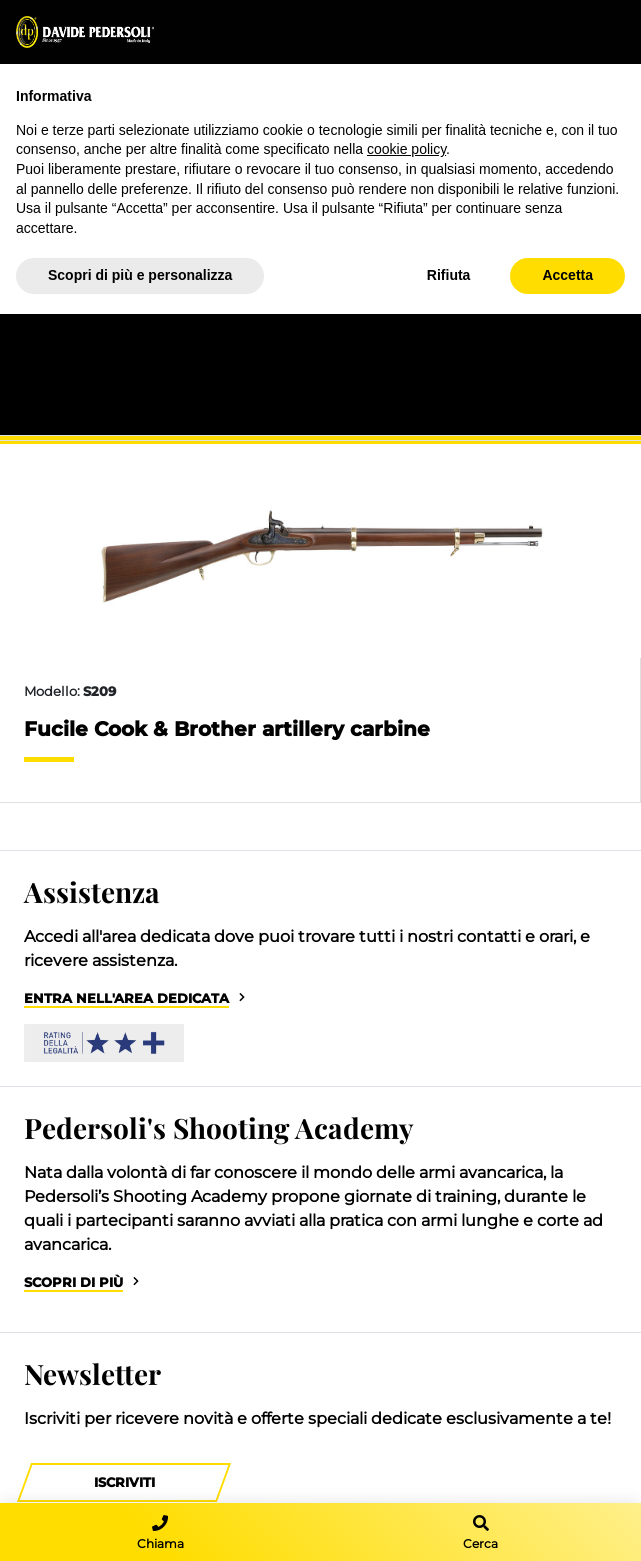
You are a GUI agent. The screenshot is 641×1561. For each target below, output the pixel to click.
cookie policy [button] (406, 149)
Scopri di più (73, 1282)
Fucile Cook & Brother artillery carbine (227, 729)
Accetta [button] (567, 275)
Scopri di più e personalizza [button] (140, 275)
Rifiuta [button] (449, 275)
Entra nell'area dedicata (126, 998)
